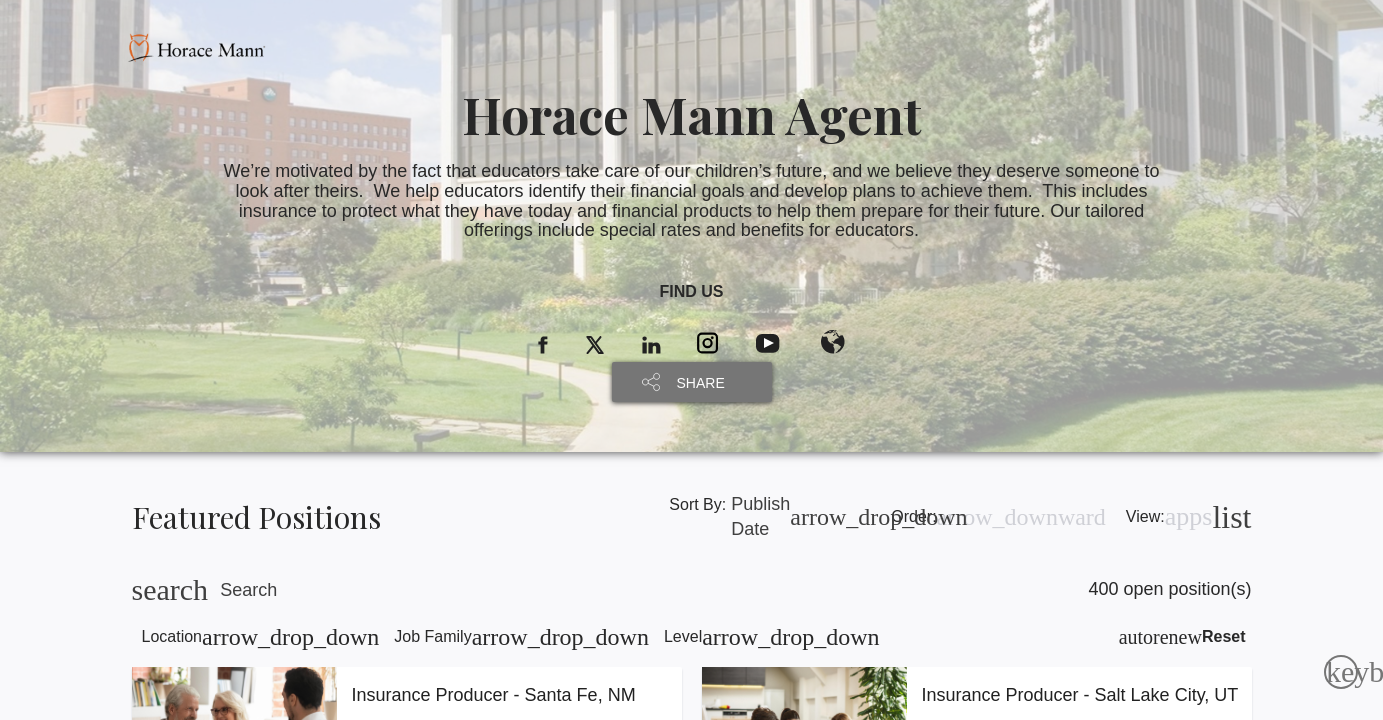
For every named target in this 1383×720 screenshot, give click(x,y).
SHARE (701, 383)
